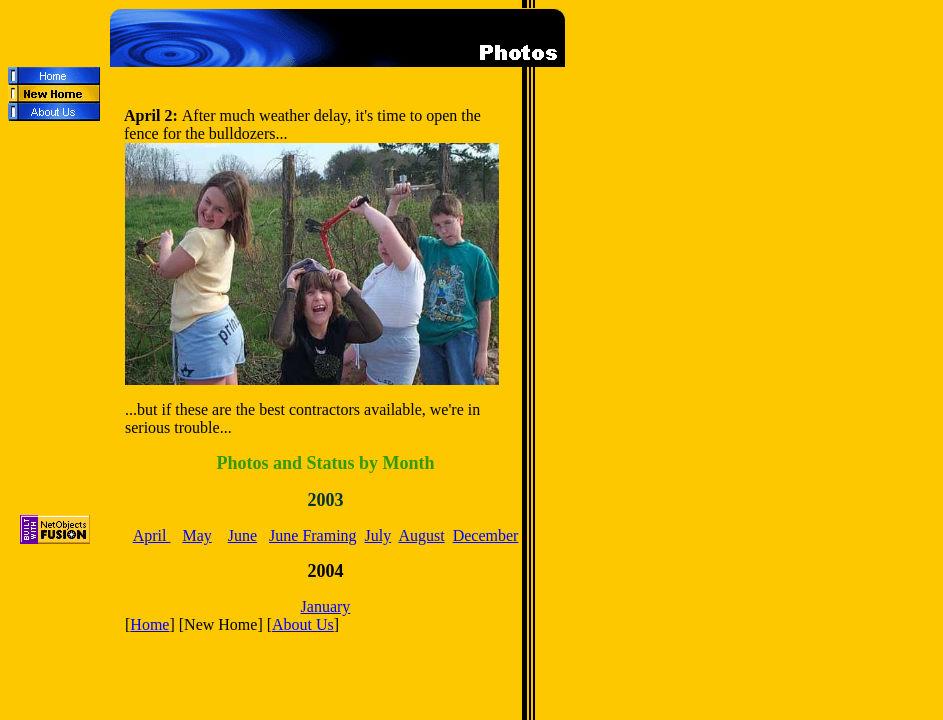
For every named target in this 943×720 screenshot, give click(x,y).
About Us (303, 624)
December (486, 535)
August (421, 535)
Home (149, 624)
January (326, 606)
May (196, 535)
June (242, 535)
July (378, 535)
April (152, 535)
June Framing (313, 535)
